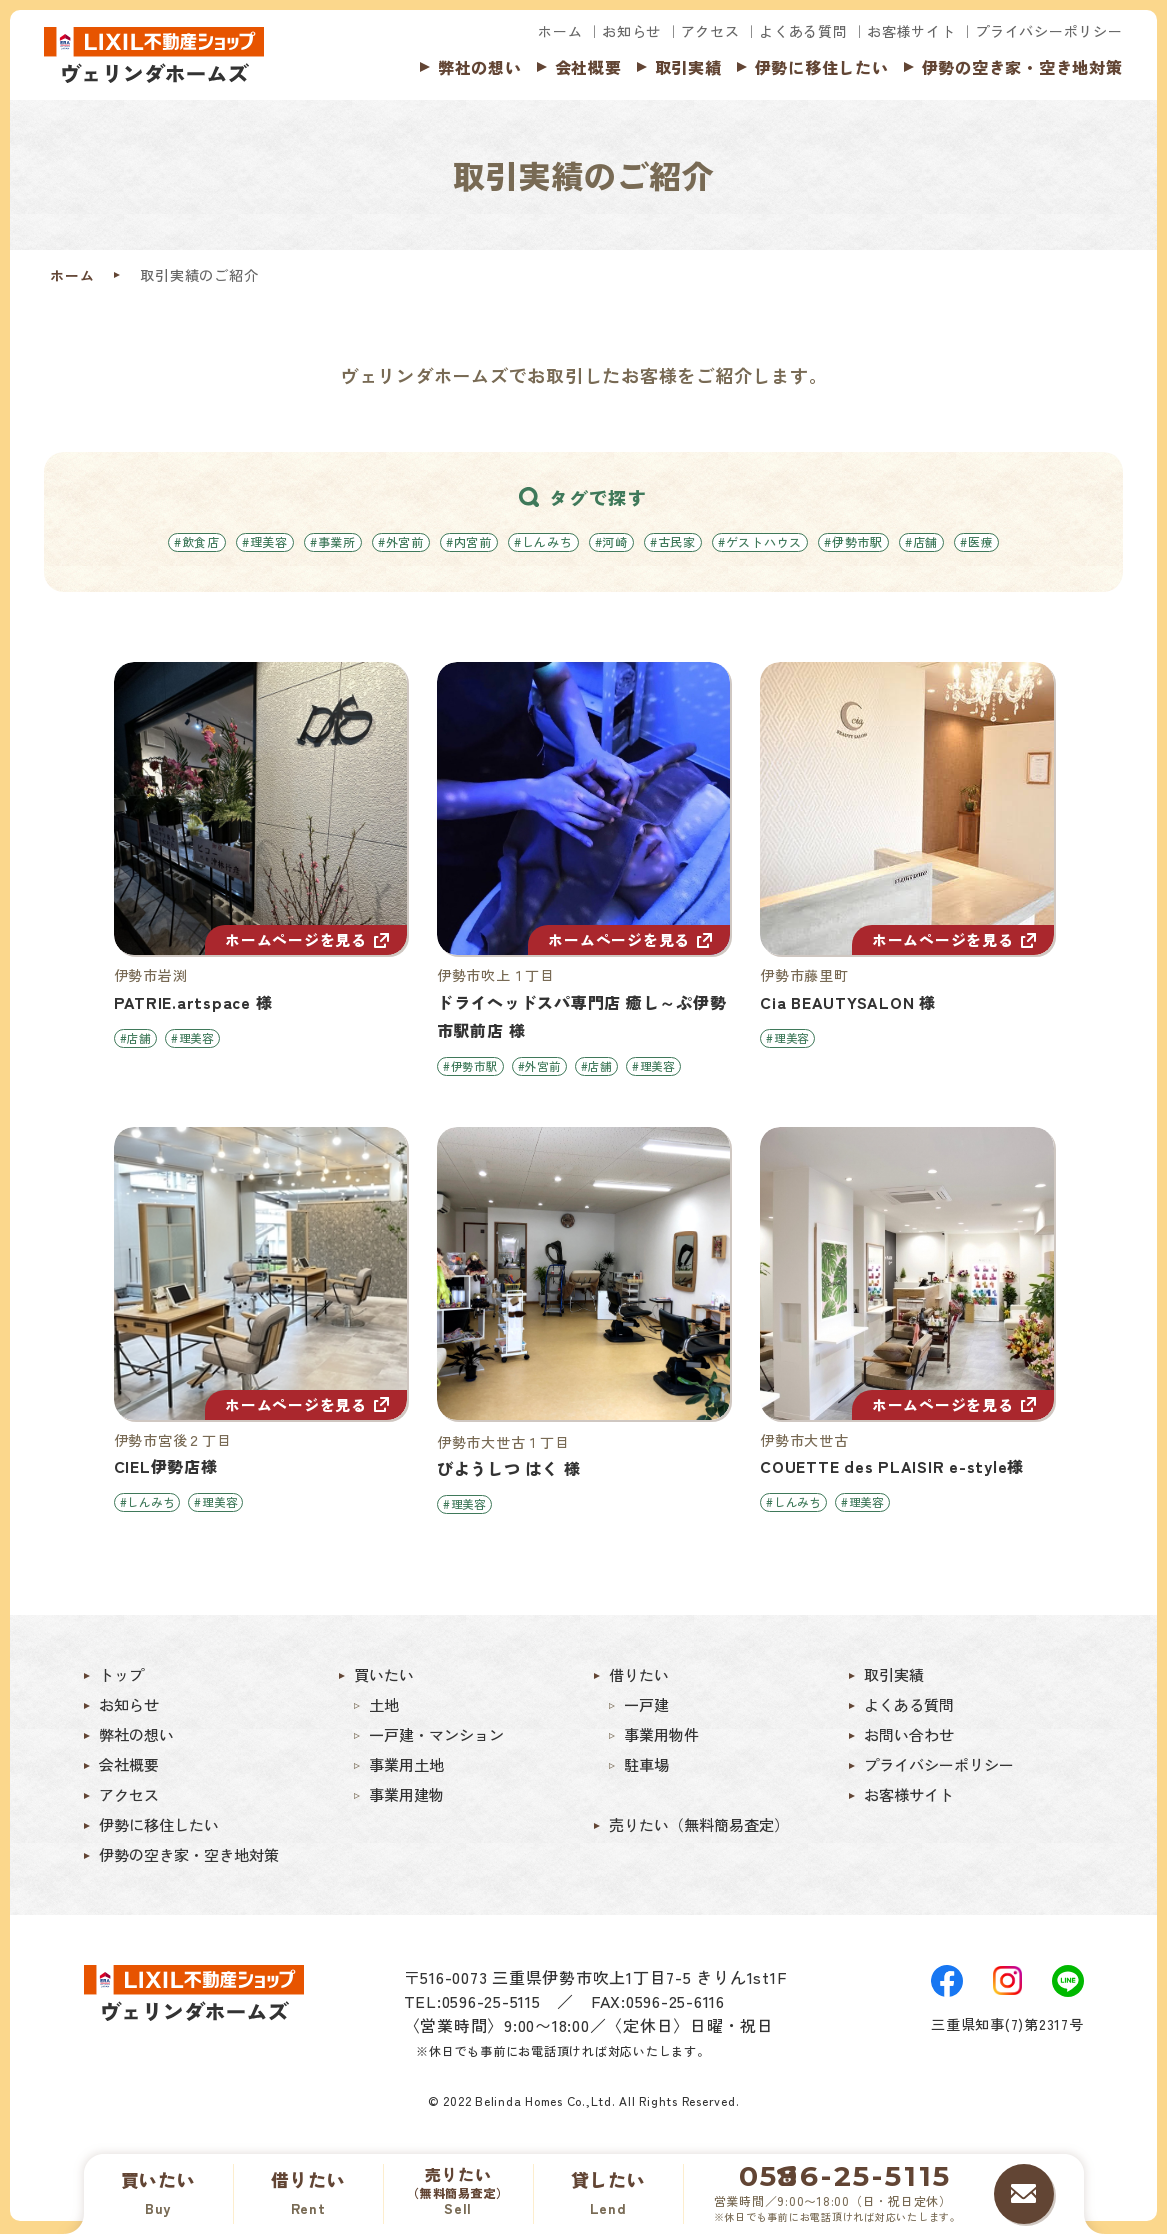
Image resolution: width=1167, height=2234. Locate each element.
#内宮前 (469, 541)
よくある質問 (803, 31)
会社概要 (588, 67)
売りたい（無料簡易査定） (699, 1828)
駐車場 (646, 1768)
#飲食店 (197, 541)
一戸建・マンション (436, 1738)
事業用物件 (661, 1738)
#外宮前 (401, 541)
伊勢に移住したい (822, 67)
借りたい (639, 1678)
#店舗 (921, 541)
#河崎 (611, 541)
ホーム (560, 31)
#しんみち (543, 541)
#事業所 (333, 541)
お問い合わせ (909, 1738)
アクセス (710, 31)
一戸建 (646, 1708)
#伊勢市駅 (853, 541)
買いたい (384, 1678)
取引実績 (688, 67)
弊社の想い (480, 67)
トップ (121, 1678)
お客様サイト (911, 31)
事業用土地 (406, 1768)
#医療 (976, 541)
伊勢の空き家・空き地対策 (1022, 67)
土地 (384, 1708)
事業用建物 (406, 1798)
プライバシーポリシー (1049, 31)
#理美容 (265, 541)
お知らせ (631, 31)
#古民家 (673, 541)
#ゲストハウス (760, 541)
